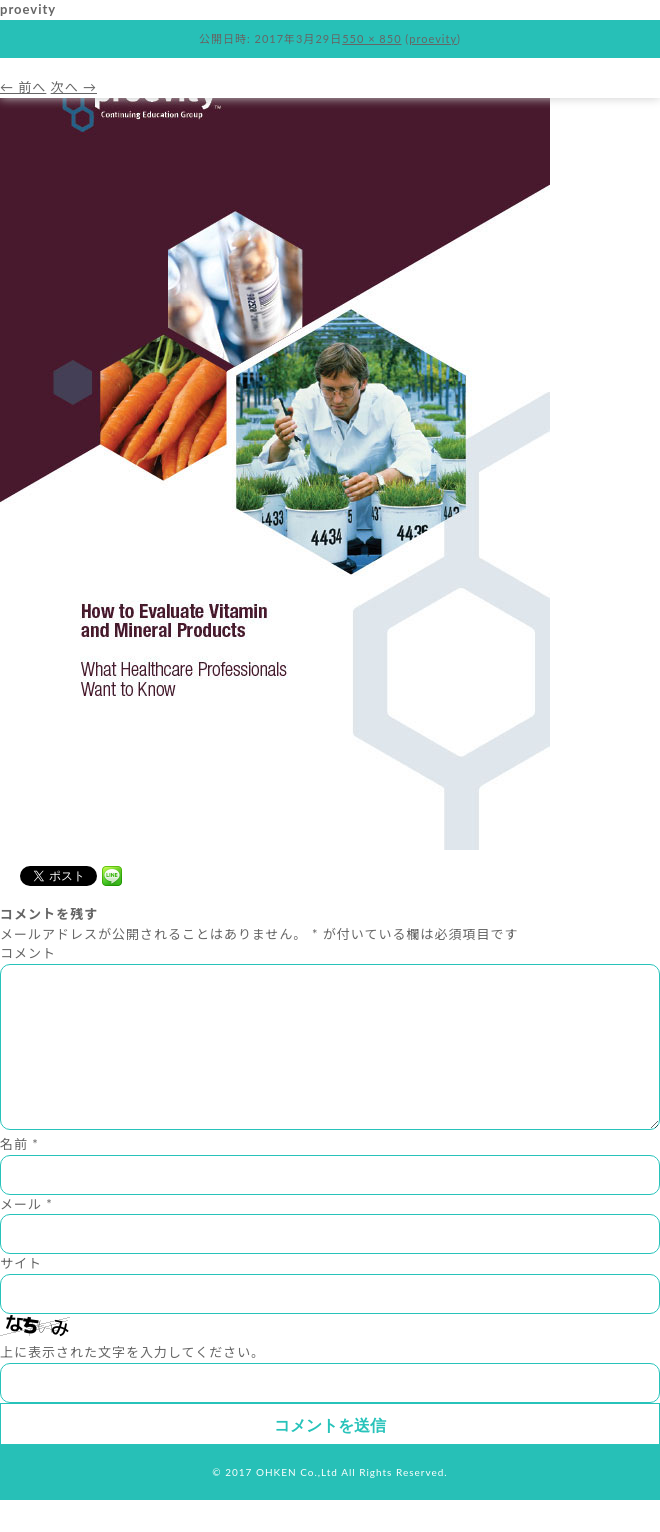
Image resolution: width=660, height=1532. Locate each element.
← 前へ (23, 87)
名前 (19, 1176)
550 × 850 (371, 38)
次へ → (74, 87)
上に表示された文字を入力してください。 (132, 1384)
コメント (28, 953)
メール (26, 1236)
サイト (21, 1295)
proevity (433, 38)
